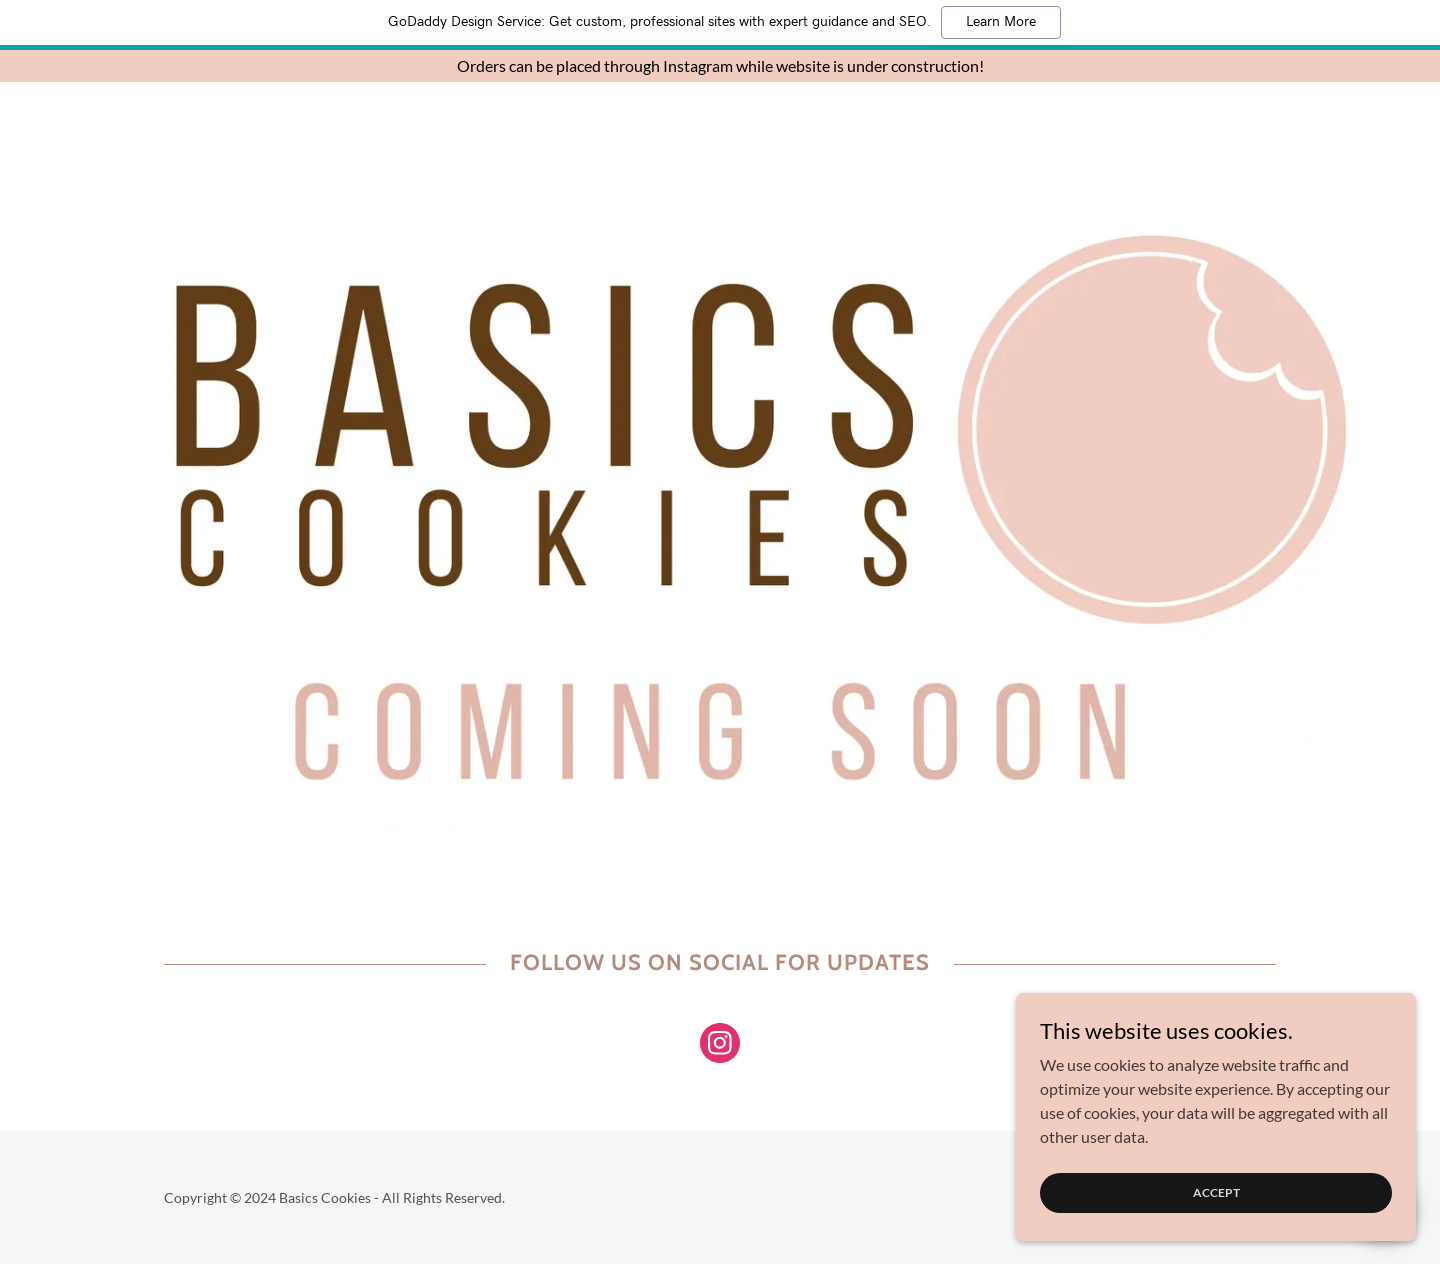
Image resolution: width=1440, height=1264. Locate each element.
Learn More (1001, 22)
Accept (1216, 1192)
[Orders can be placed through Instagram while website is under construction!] (720, 66)
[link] (720, 1047)
